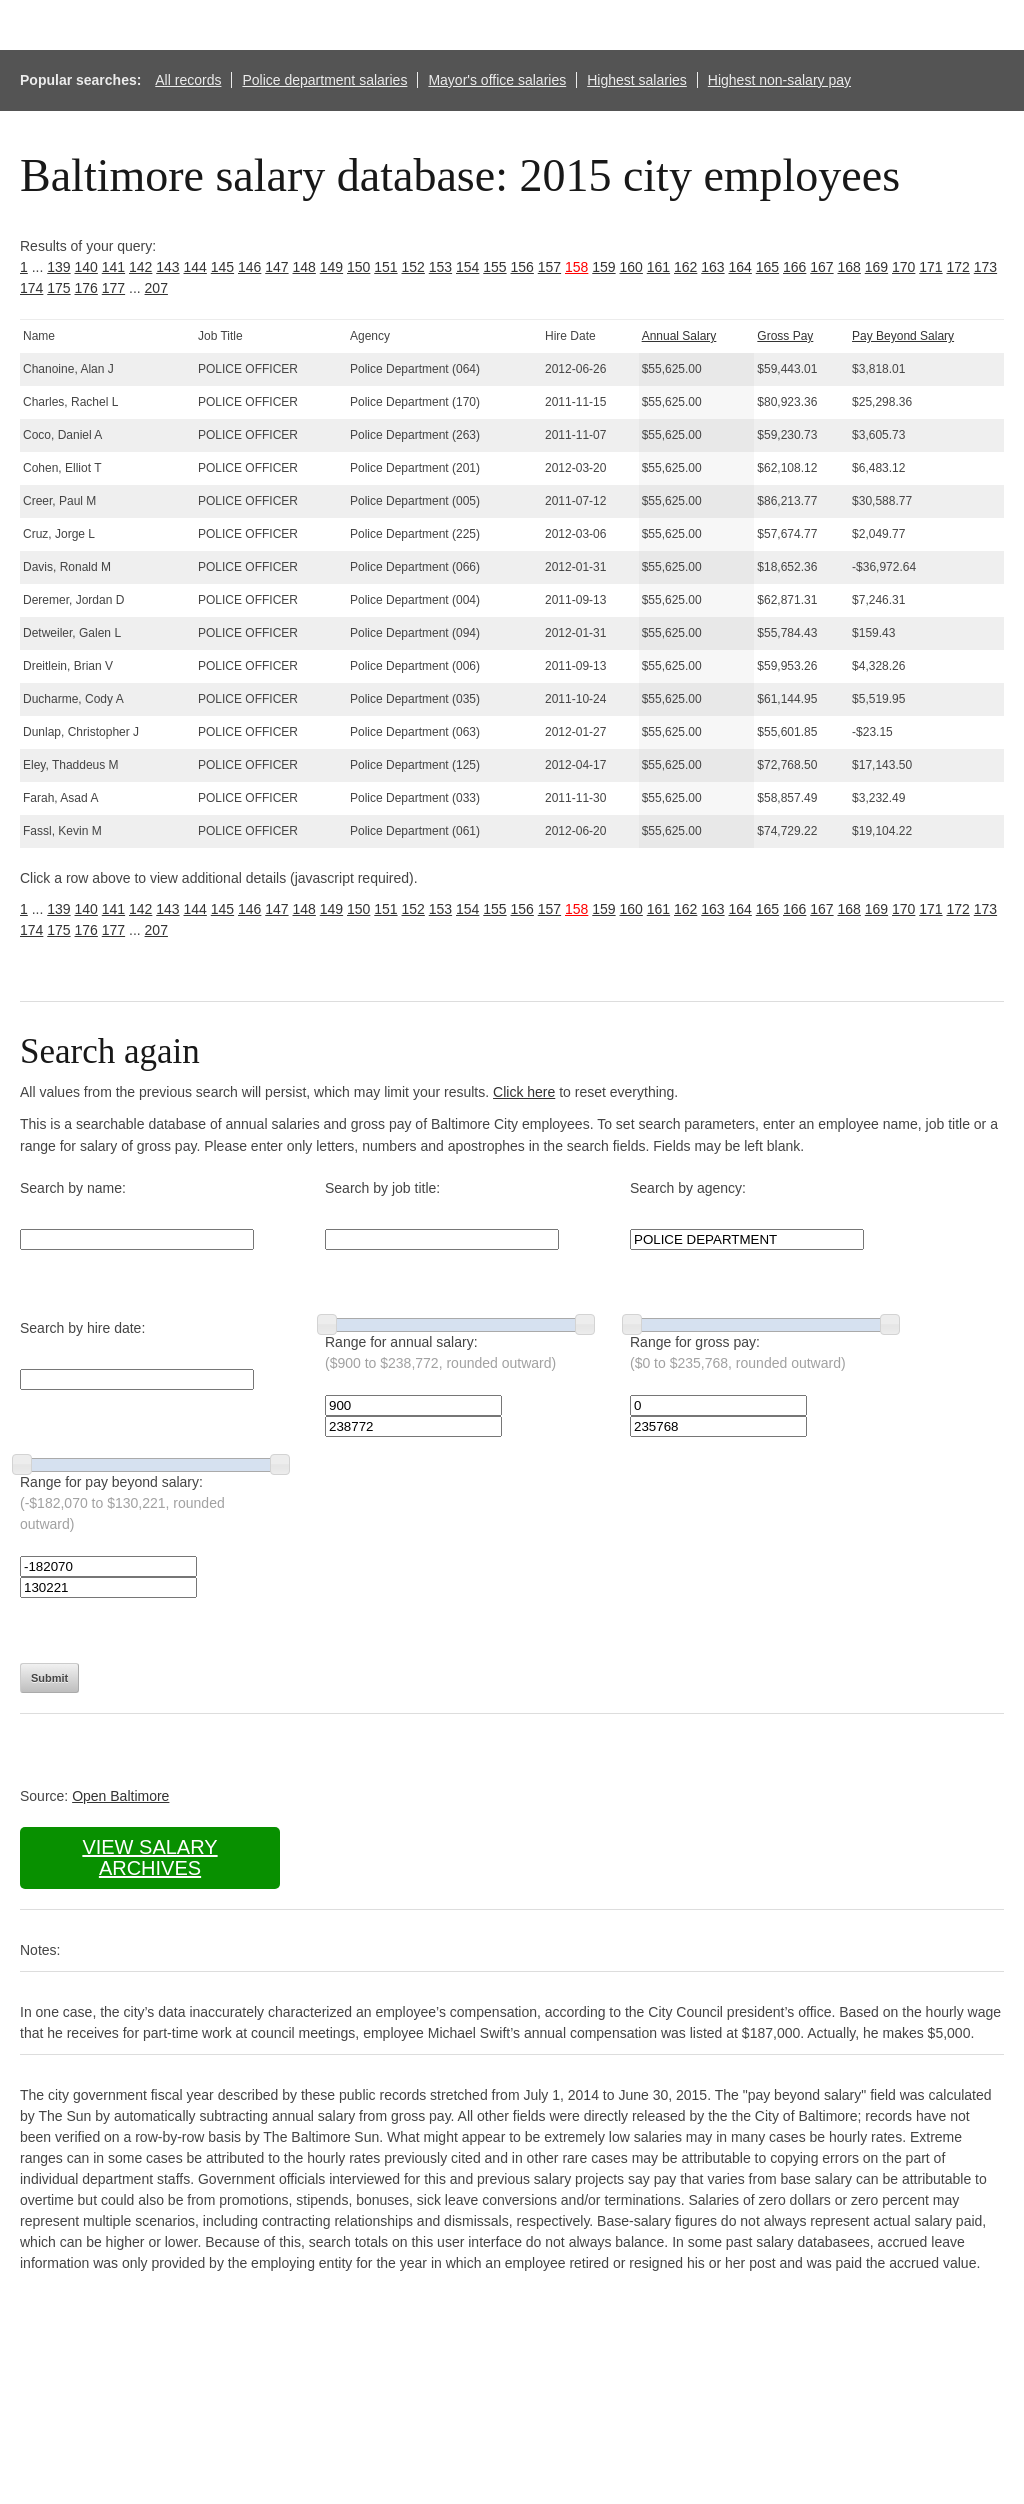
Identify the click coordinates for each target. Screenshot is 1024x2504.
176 (86, 288)
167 (821, 267)
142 (140, 267)
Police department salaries (324, 80)
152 (413, 267)
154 (467, 267)
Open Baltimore (120, 1796)
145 (222, 267)
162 (685, 267)
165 (767, 267)
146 (249, 267)
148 (304, 267)
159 (603, 267)
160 (631, 267)
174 (31, 288)
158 (576, 267)
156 (522, 267)
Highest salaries (637, 80)
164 (740, 267)
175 (58, 288)
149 (331, 267)
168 (849, 267)
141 (113, 267)
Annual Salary (679, 336)
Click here (524, 1092)
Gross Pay (785, 336)
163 (712, 267)
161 (658, 267)
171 (930, 267)
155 (494, 267)
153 (440, 267)
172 (958, 267)
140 (86, 267)
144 (195, 267)
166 (794, 267)
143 (167, 267)
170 (903, 267)
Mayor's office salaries (497, 80)
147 (276, 267)
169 (876, 267)
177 (113, 288)
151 (385, 267)
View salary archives (149, 1857)
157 (549, 267)
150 (358, 267)
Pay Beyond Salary (903, 336)
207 (156, 288)
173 (985, 267)
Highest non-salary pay (779, 80)
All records (188, 80)
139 (58, 267)
